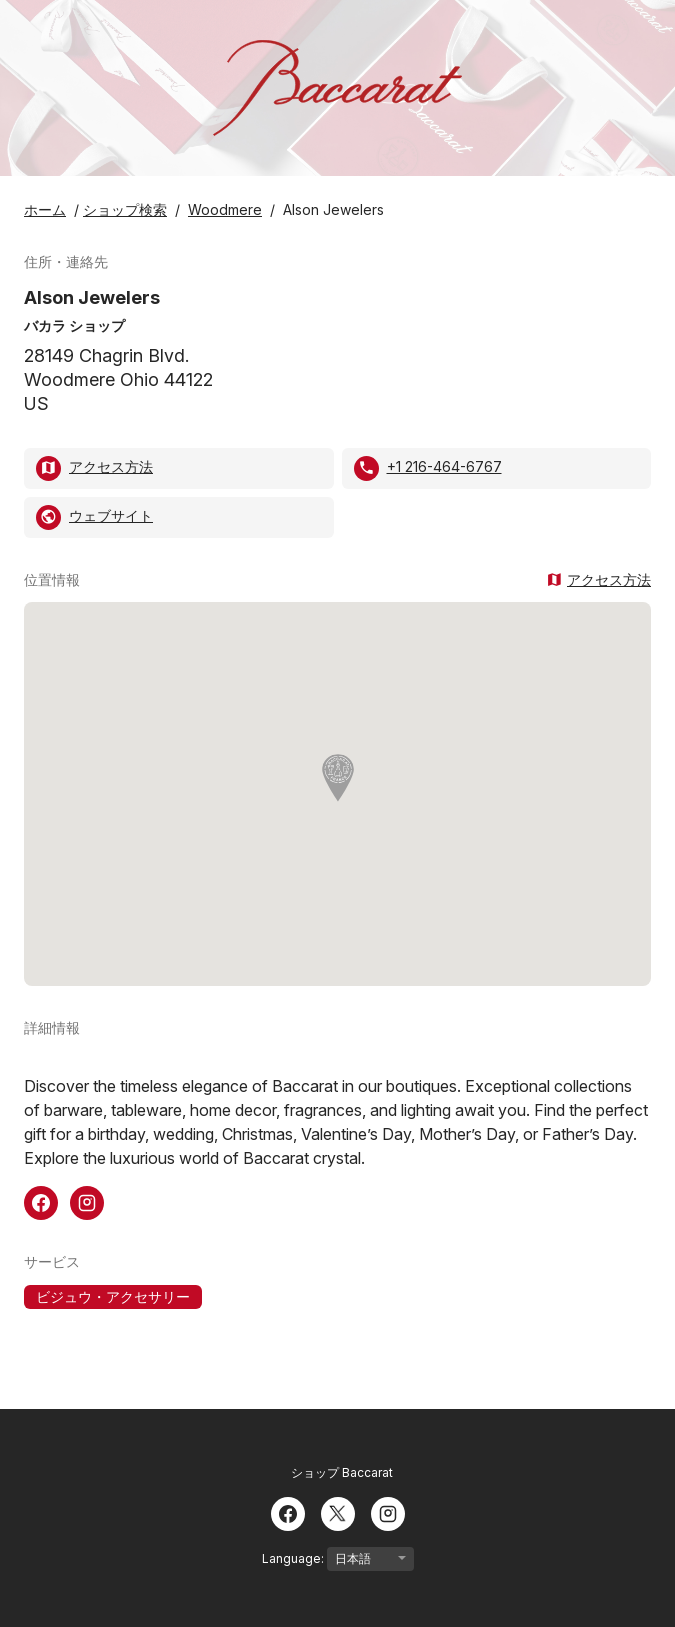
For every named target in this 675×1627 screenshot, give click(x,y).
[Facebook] (288, 1512)
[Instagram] (388, 1512)
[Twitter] (338, 1512)
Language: (338, 1559)
